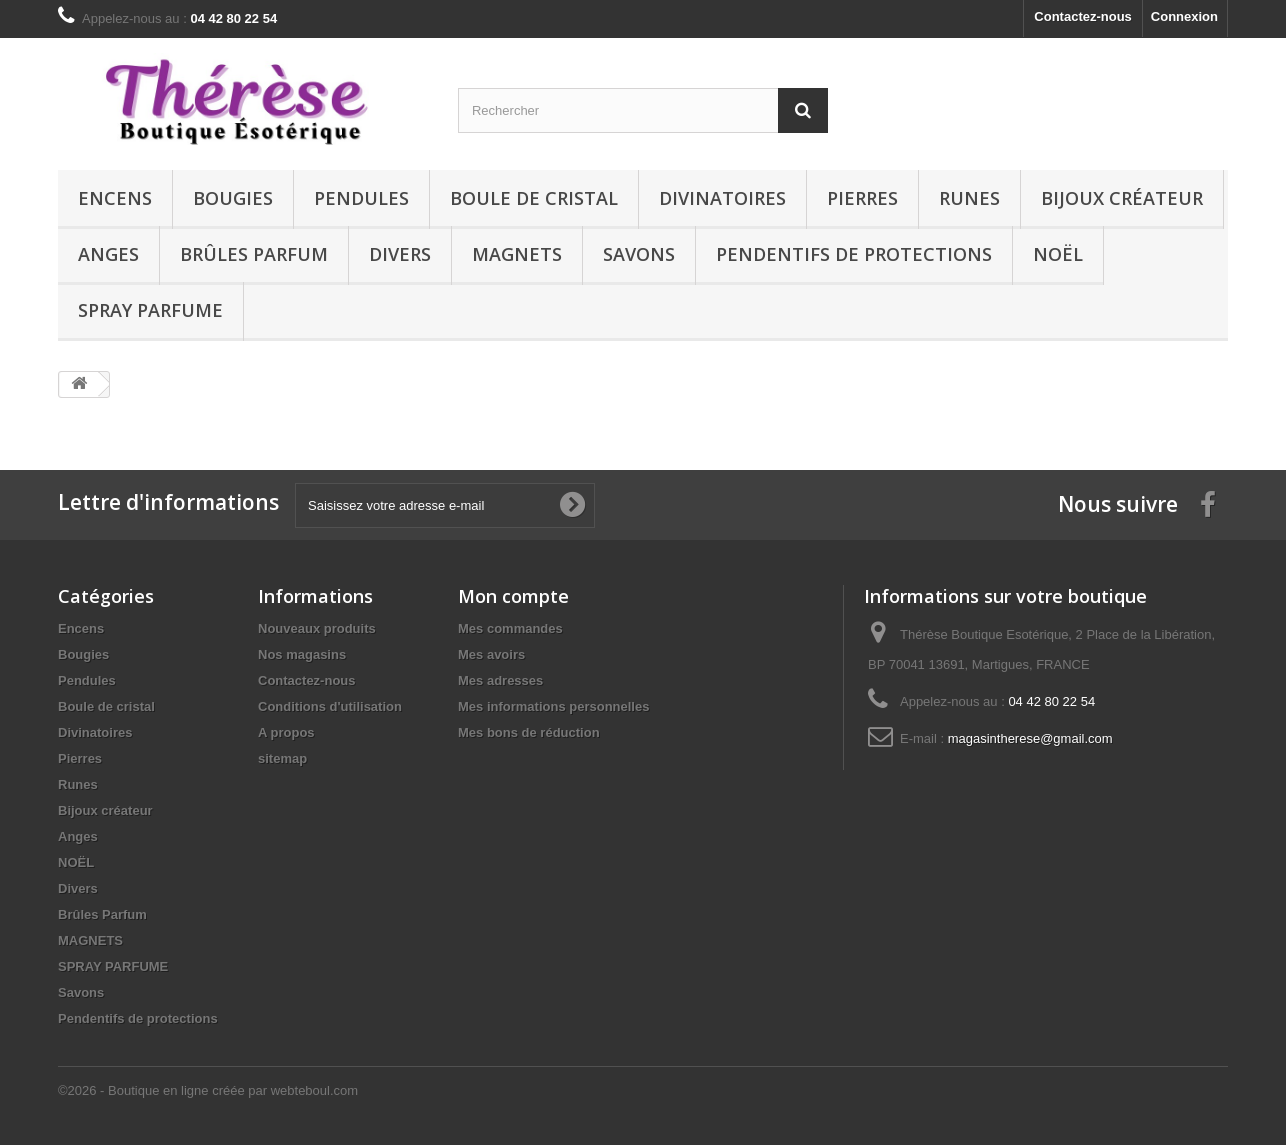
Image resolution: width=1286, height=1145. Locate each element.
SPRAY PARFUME (150, 310)
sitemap (282, 758)
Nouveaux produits (317, 628)
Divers (400, 254)
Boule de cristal (534, 198)
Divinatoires (722, 198)
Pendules (361, 198)
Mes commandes (510, 628)
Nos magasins (302, 654)
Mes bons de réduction (529, 732)
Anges (108, 254)
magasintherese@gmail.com (1030, 738)
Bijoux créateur (1122, 198)
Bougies (233, 198)
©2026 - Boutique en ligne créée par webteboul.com (208, 1090)
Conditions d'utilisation (330, 706)
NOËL (1058, 254)
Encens (115, 198)
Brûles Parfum (254, 254)
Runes (969, 198)
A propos (286, 732)
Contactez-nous (1083, 16)
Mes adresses (500, 680)
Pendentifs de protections (854, 254)
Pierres (862, 198)
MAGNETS (517, 254)
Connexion (1184, 16)
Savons (639, 254)
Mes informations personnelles (553, 706)
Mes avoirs (491, 654)
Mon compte (513, 596)
